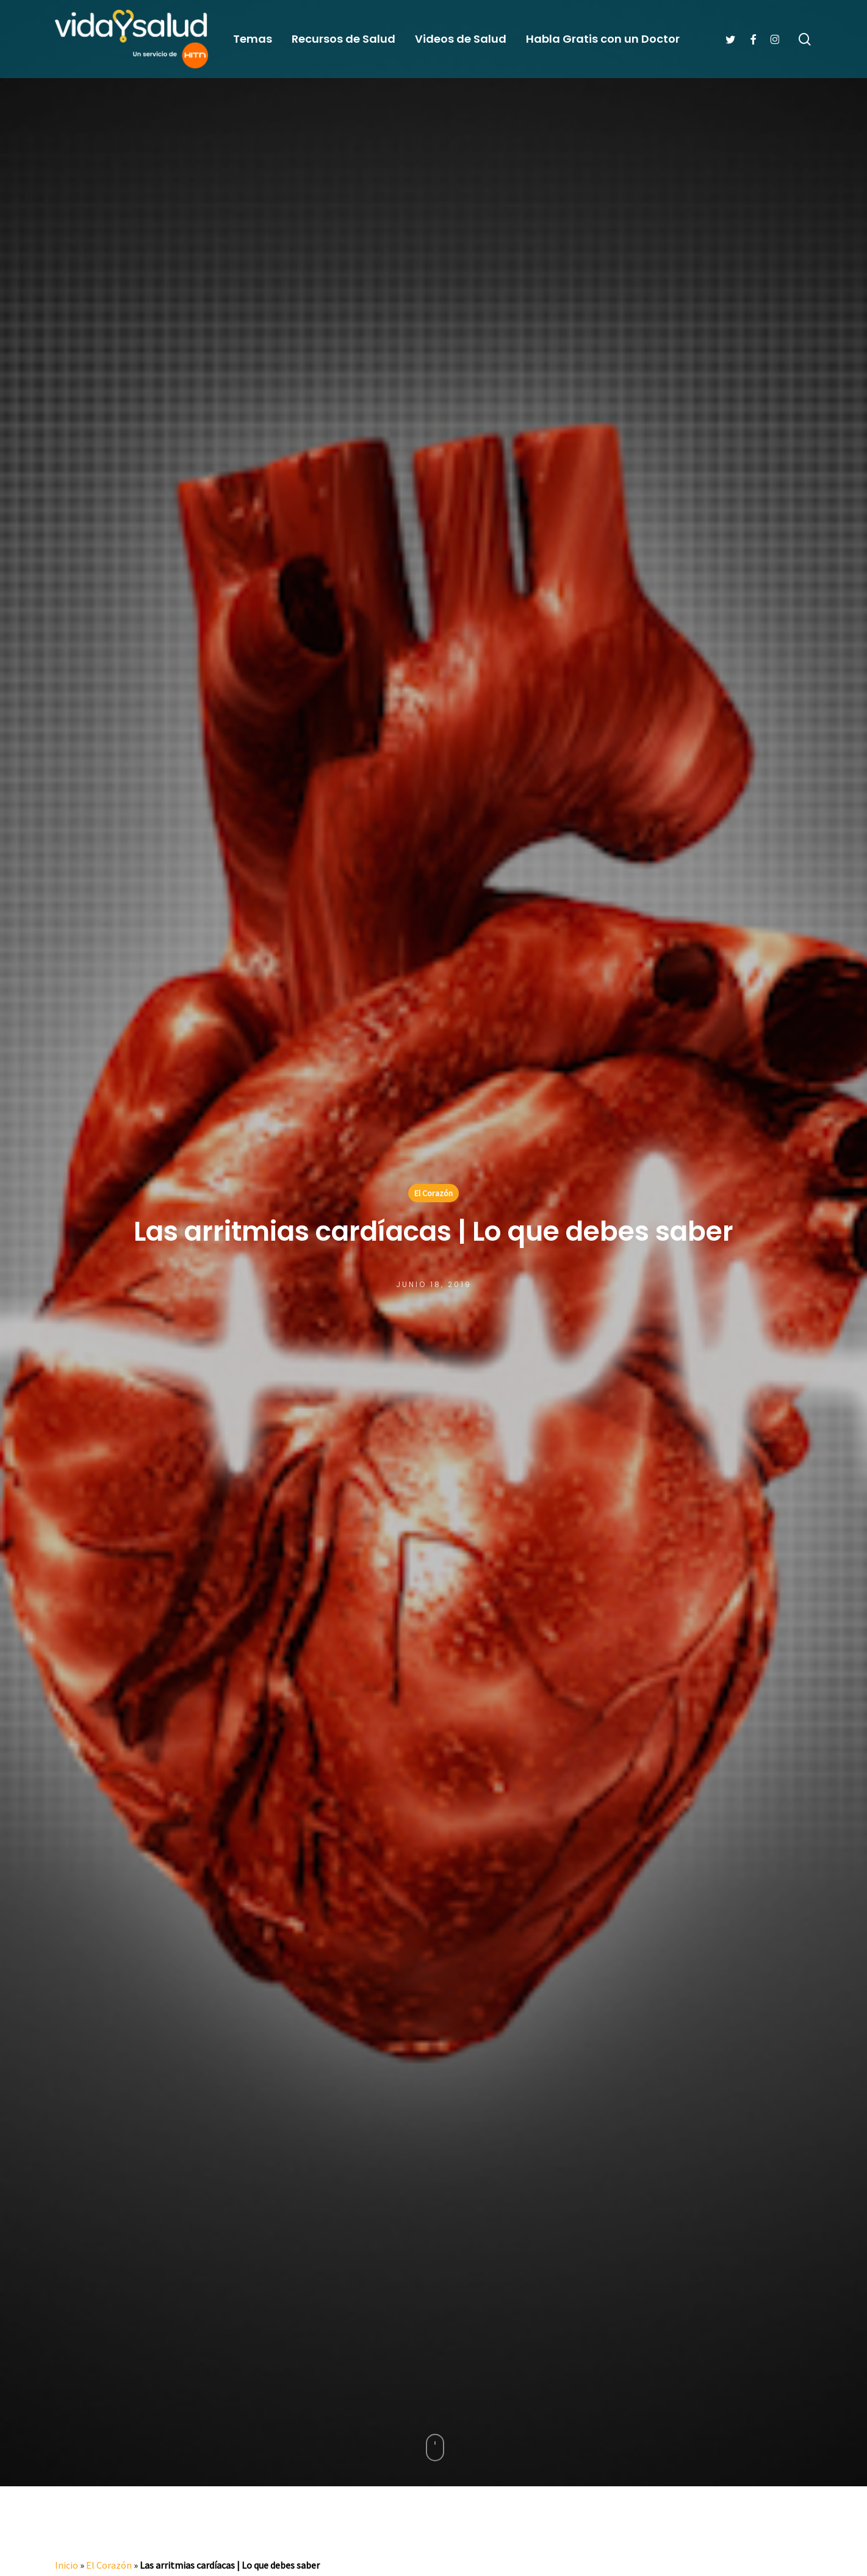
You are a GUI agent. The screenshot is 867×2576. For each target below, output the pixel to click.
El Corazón (433, 1193)
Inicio (66, 2565)
